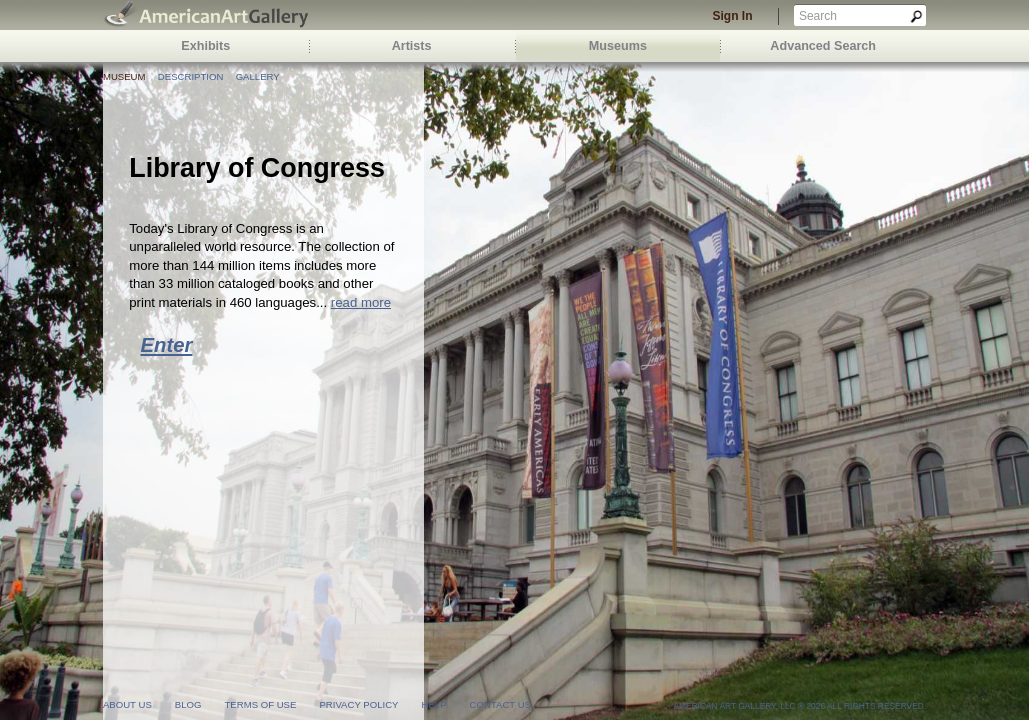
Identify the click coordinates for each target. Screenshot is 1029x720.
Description (191, 76)
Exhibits (205, 46)
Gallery (258, 76)
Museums (618, 46)
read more (361, 302)
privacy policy (358, 704)
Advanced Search (823, 46)
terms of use (260, 704)
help (434, 704)
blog (188, 704)
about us (127, 704)
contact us (500, 704)
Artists (412, 46)
